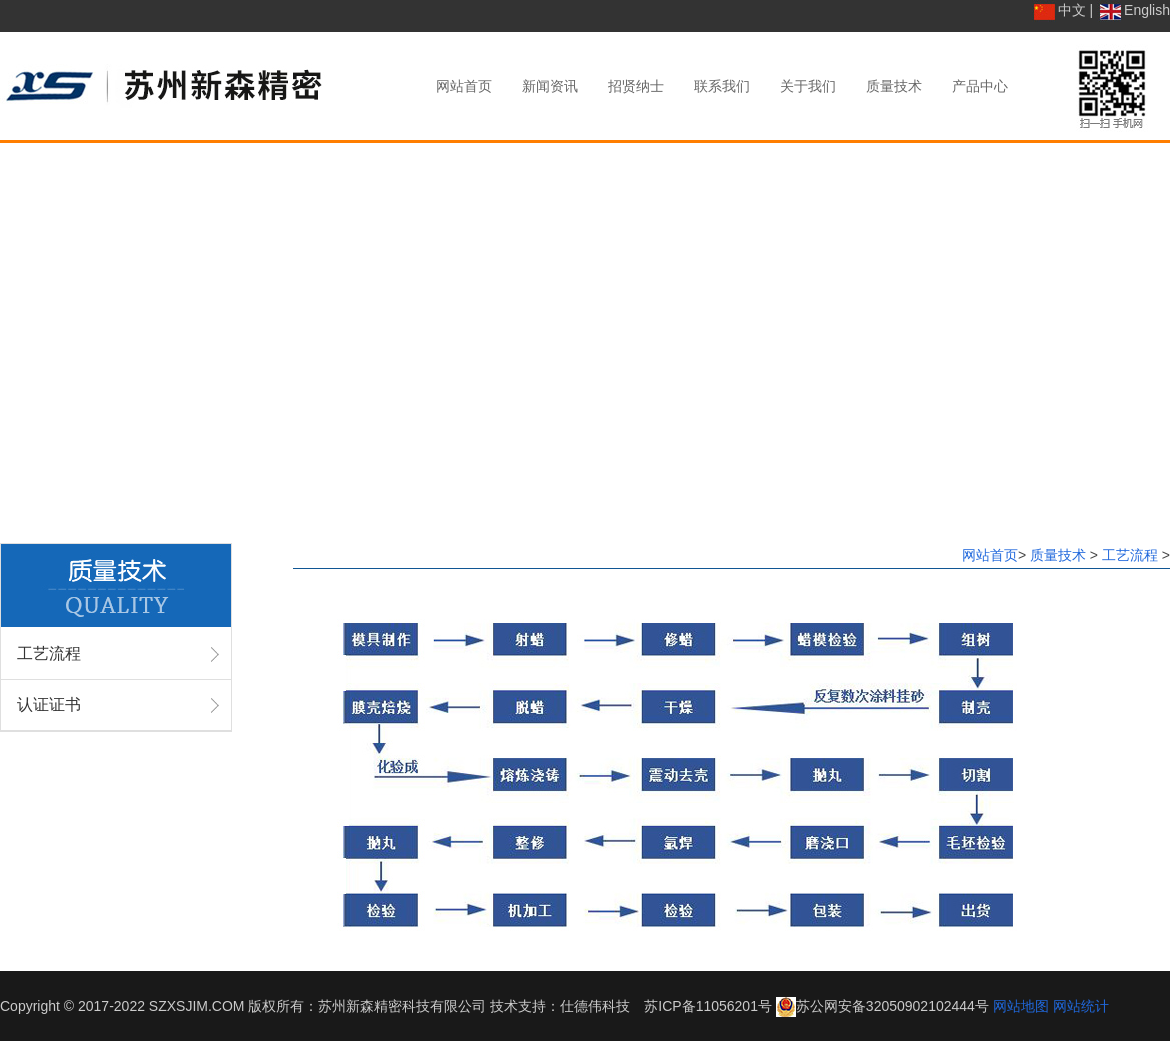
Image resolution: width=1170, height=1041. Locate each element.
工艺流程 (49, 653)
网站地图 (1021, 1006)
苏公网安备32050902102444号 (892, 1006)
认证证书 (49, 704)
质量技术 (1060, 555)
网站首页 (990, 555)
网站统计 (1081, 1006)
